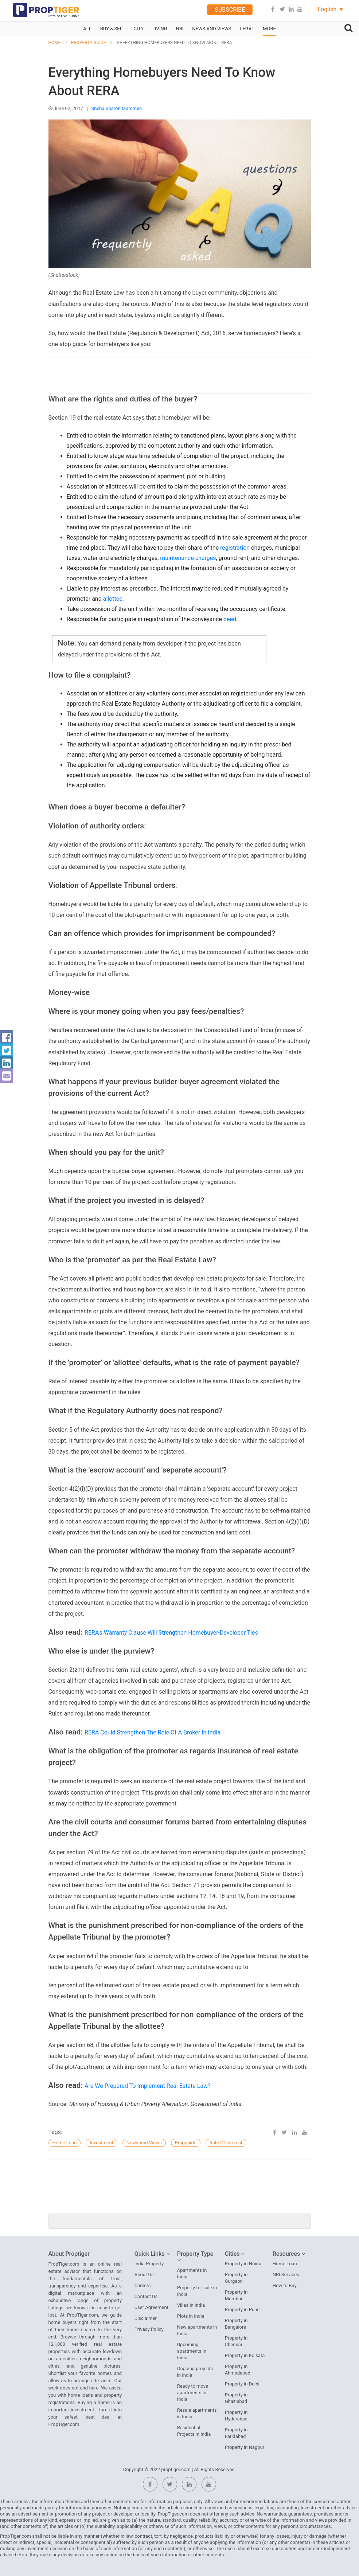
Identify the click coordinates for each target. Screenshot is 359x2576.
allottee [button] (112, 598)
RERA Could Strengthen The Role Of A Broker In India (153, 1732)
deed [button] (229, 619)
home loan (64, 2142)
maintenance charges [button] (188, 557)
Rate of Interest (226, 2142)
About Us (144, 2274)
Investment (101, 2142)
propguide (185, 2142)
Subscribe (230, 9)
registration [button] (235, 547)
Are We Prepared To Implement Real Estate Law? (148, 2085)
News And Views (144, 2142)
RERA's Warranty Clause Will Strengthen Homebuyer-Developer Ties (171, 1632)
